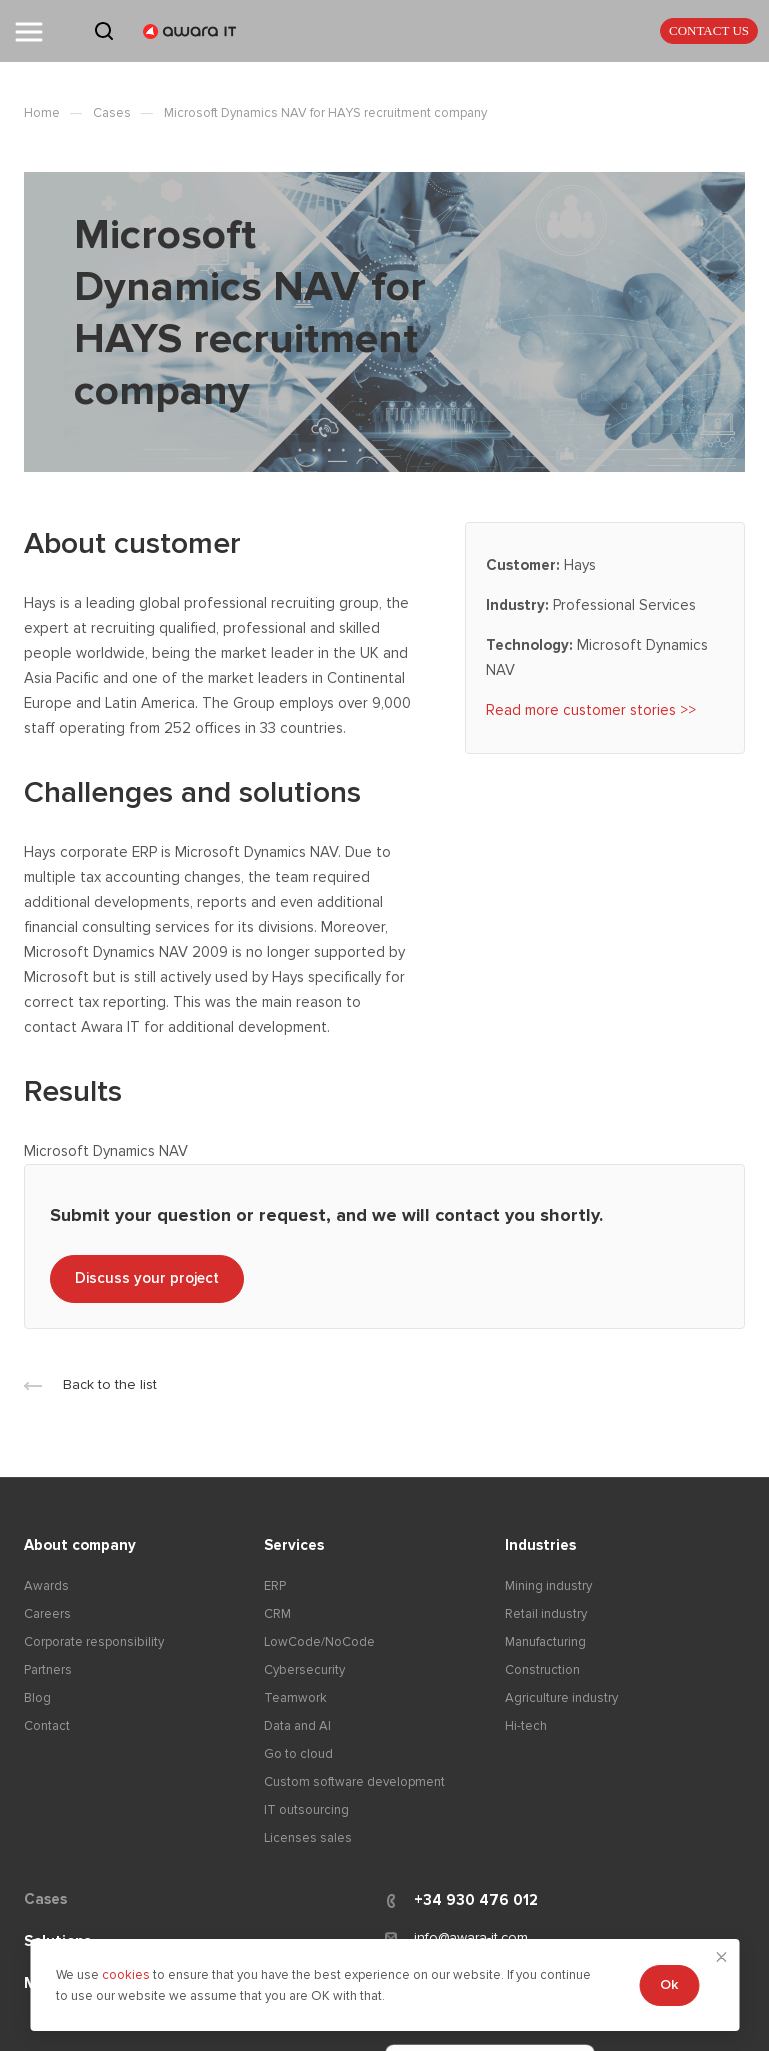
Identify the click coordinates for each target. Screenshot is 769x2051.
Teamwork (295, 1698)
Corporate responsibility (94, 1642)
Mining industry (548, 1586)
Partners (48, 1670)
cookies (127, 1975)
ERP (275, 1586)
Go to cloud (298, 1754)
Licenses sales (308, 1838)
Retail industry (546, 1614)
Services (294, 1545)
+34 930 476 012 (476, 1900)
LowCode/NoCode (319, 1642)
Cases (45, 1899)
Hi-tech (526, 1726)
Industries (540, 1545)
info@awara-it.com (471, 1937)
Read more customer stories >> (591, 710)
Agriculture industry (561, 1698)
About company (80, 1545)
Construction (542, 1670)
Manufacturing (545, 1642)
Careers (47, 1614)
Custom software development (354, 1782)
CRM (277, 1614)
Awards (46, 1586)
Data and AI (297, 1726)
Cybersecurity (304, 1670)
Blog (37, 1698)
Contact (47, 1726)
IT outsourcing (306, 1810)
